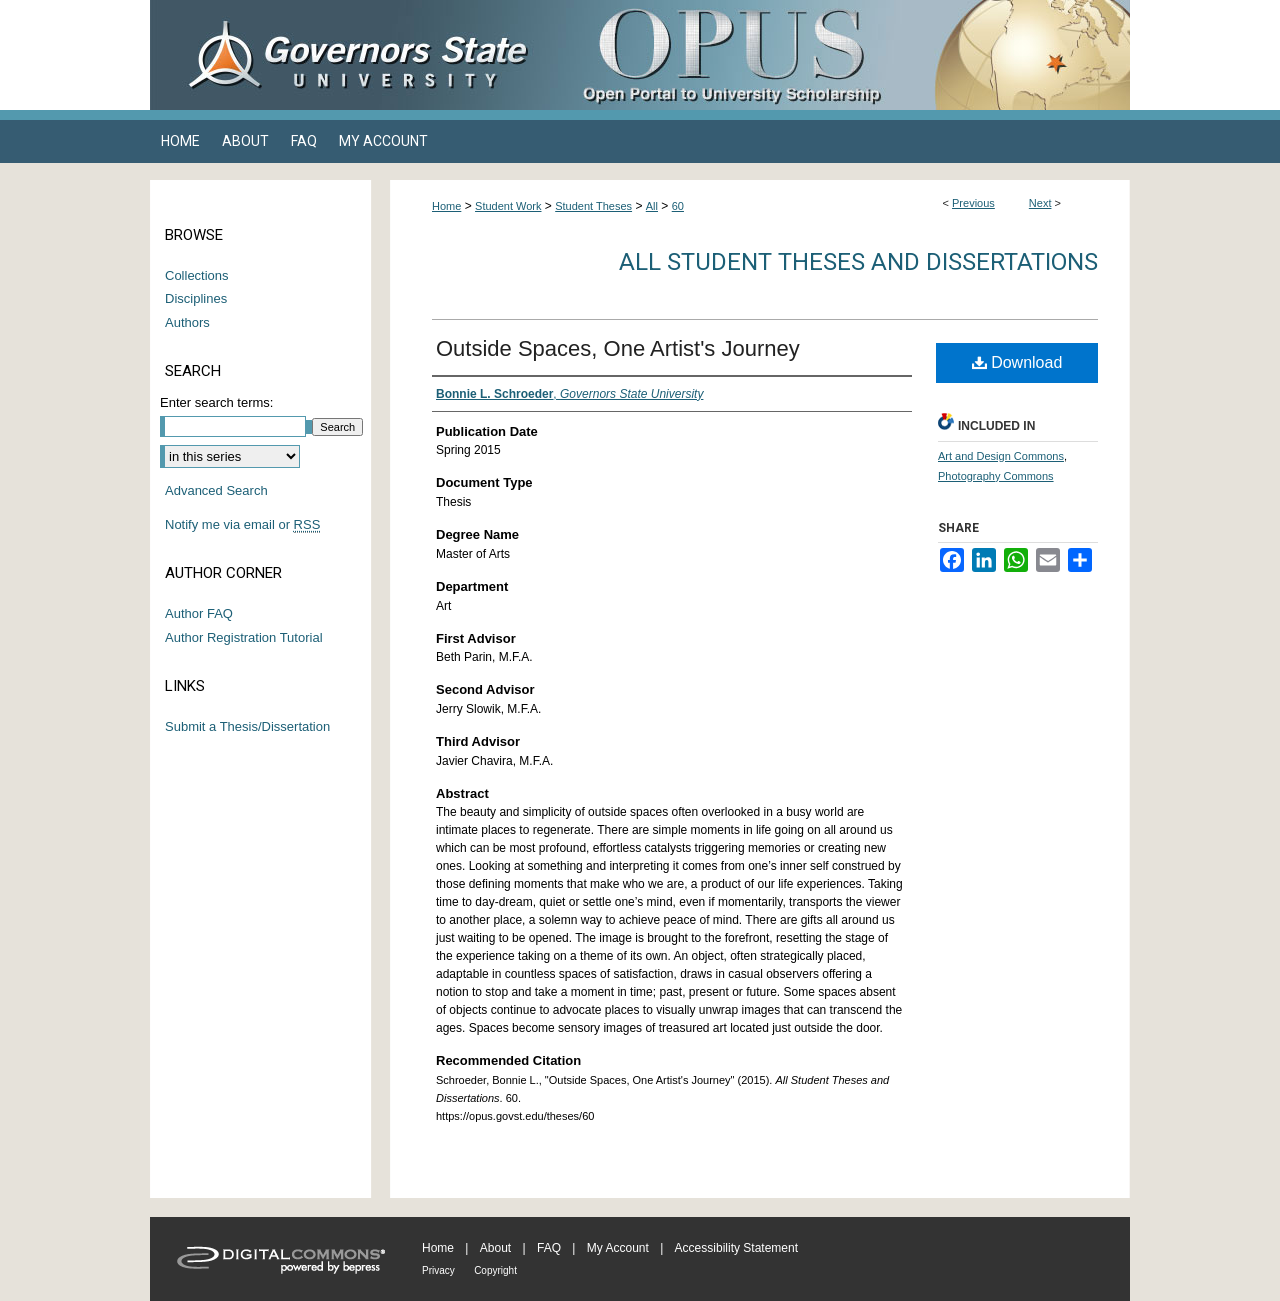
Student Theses (593, 206)
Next (1040, 203)
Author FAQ (199, 613)
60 (678, 206)
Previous (973, 203)
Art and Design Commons (1001, 456)
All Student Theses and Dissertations (858, 262)
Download (1017, 362)
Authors (187, 322)
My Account (618, 1248)
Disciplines (196, 298)
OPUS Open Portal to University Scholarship (840, 55)
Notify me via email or (242, 525)
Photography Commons (996, 476)
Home (446, 206)
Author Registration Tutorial (244, 637)
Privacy (438, 1270)
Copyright (495, 1270)
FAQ (549, 1248)
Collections (197, 275)
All (652, 206)
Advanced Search (216, 490)
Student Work (508, 206)
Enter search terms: (216, 402)
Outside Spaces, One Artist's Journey (618, 348)
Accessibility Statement (736, 1248)
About (495, 1248)
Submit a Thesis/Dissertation (247, 726)
